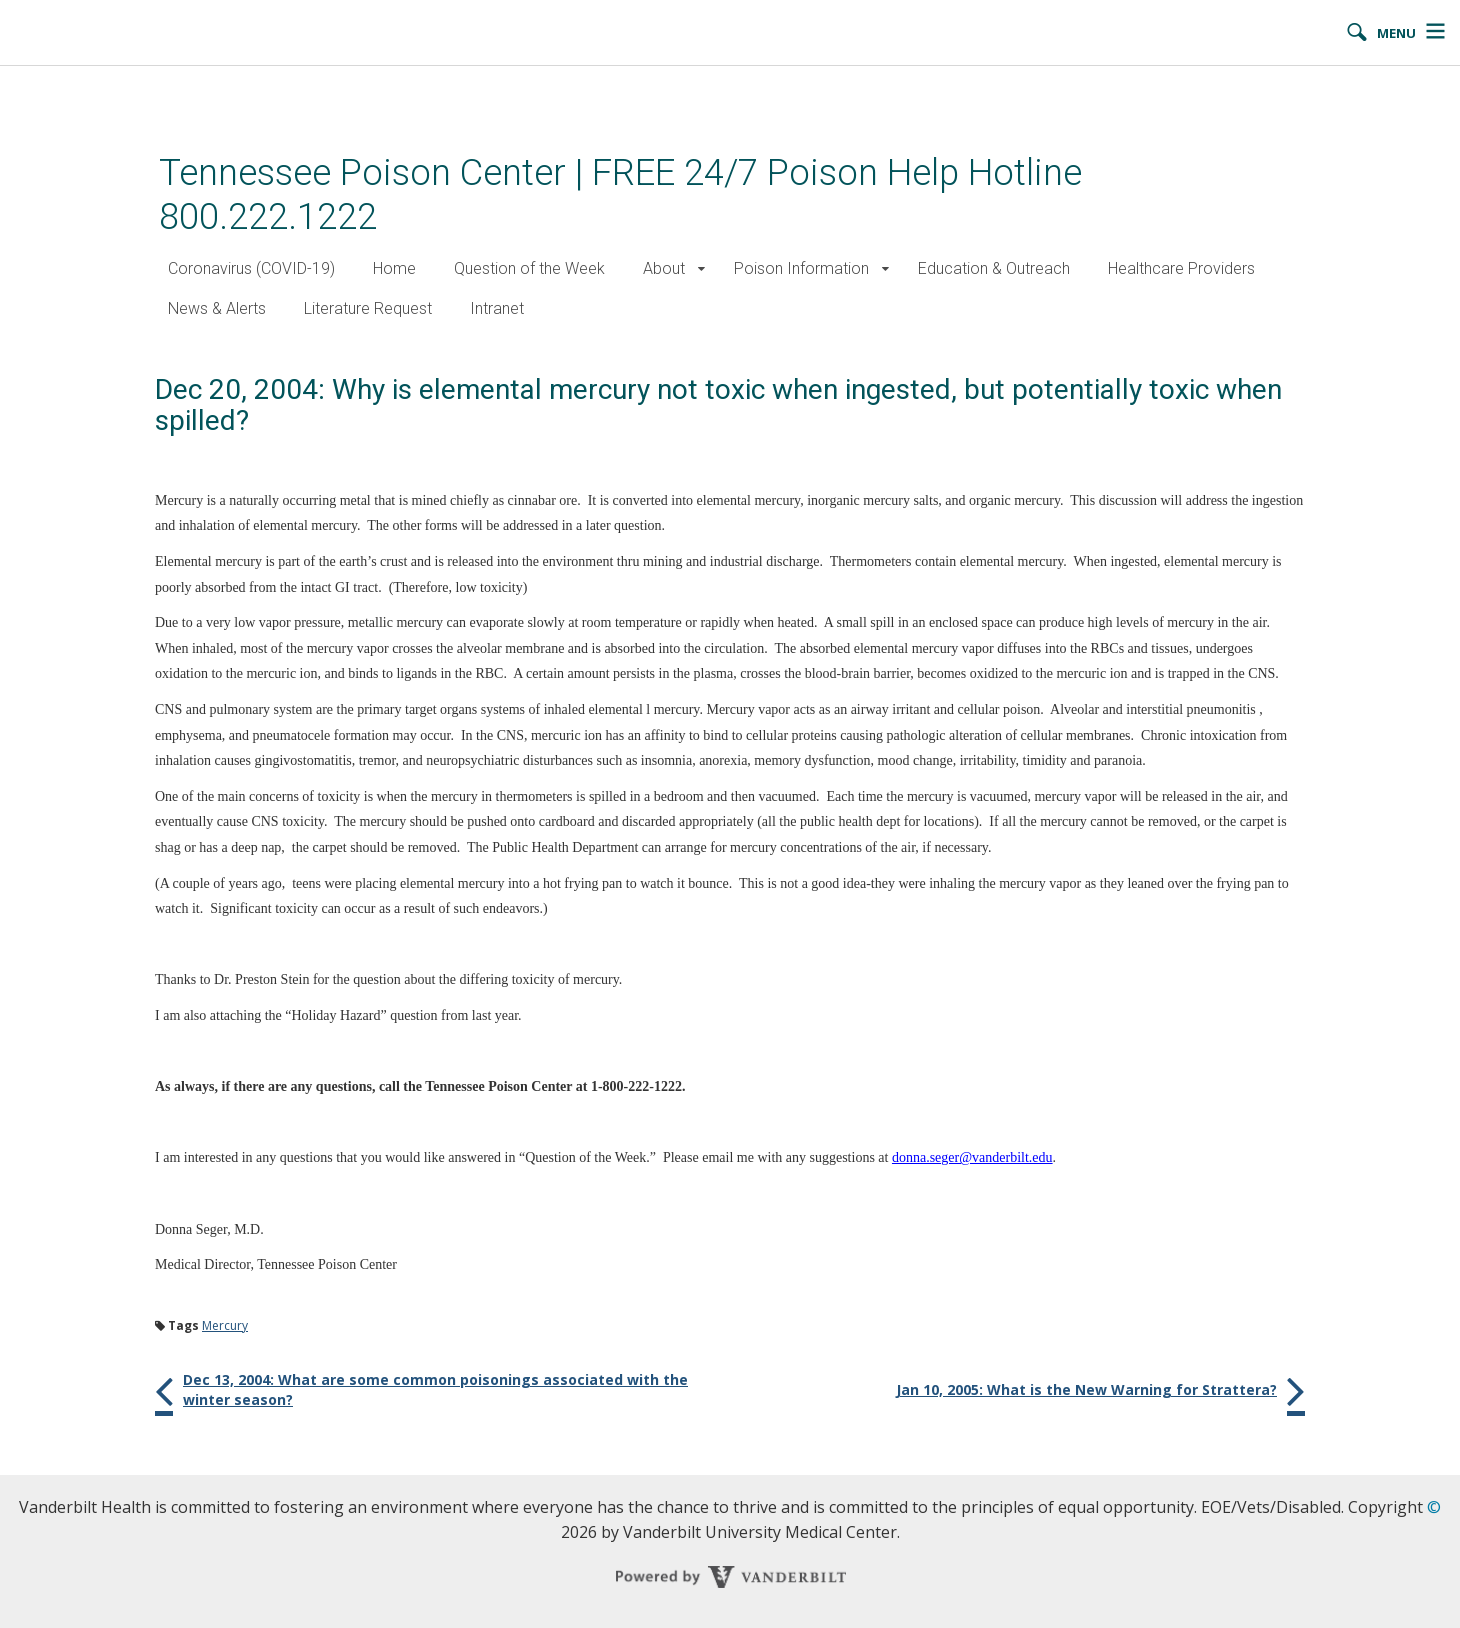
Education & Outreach (994, 268)
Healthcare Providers (1181, 268)
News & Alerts (217, 308)
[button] (701, 269)
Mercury (225, 1325)
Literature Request (368, 308)
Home (394, 268)
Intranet (497, 308)
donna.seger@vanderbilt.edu (972, 1157)
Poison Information (801, 268)
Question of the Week (529, 268)
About (664, 268)
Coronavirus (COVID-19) (251, 268)
